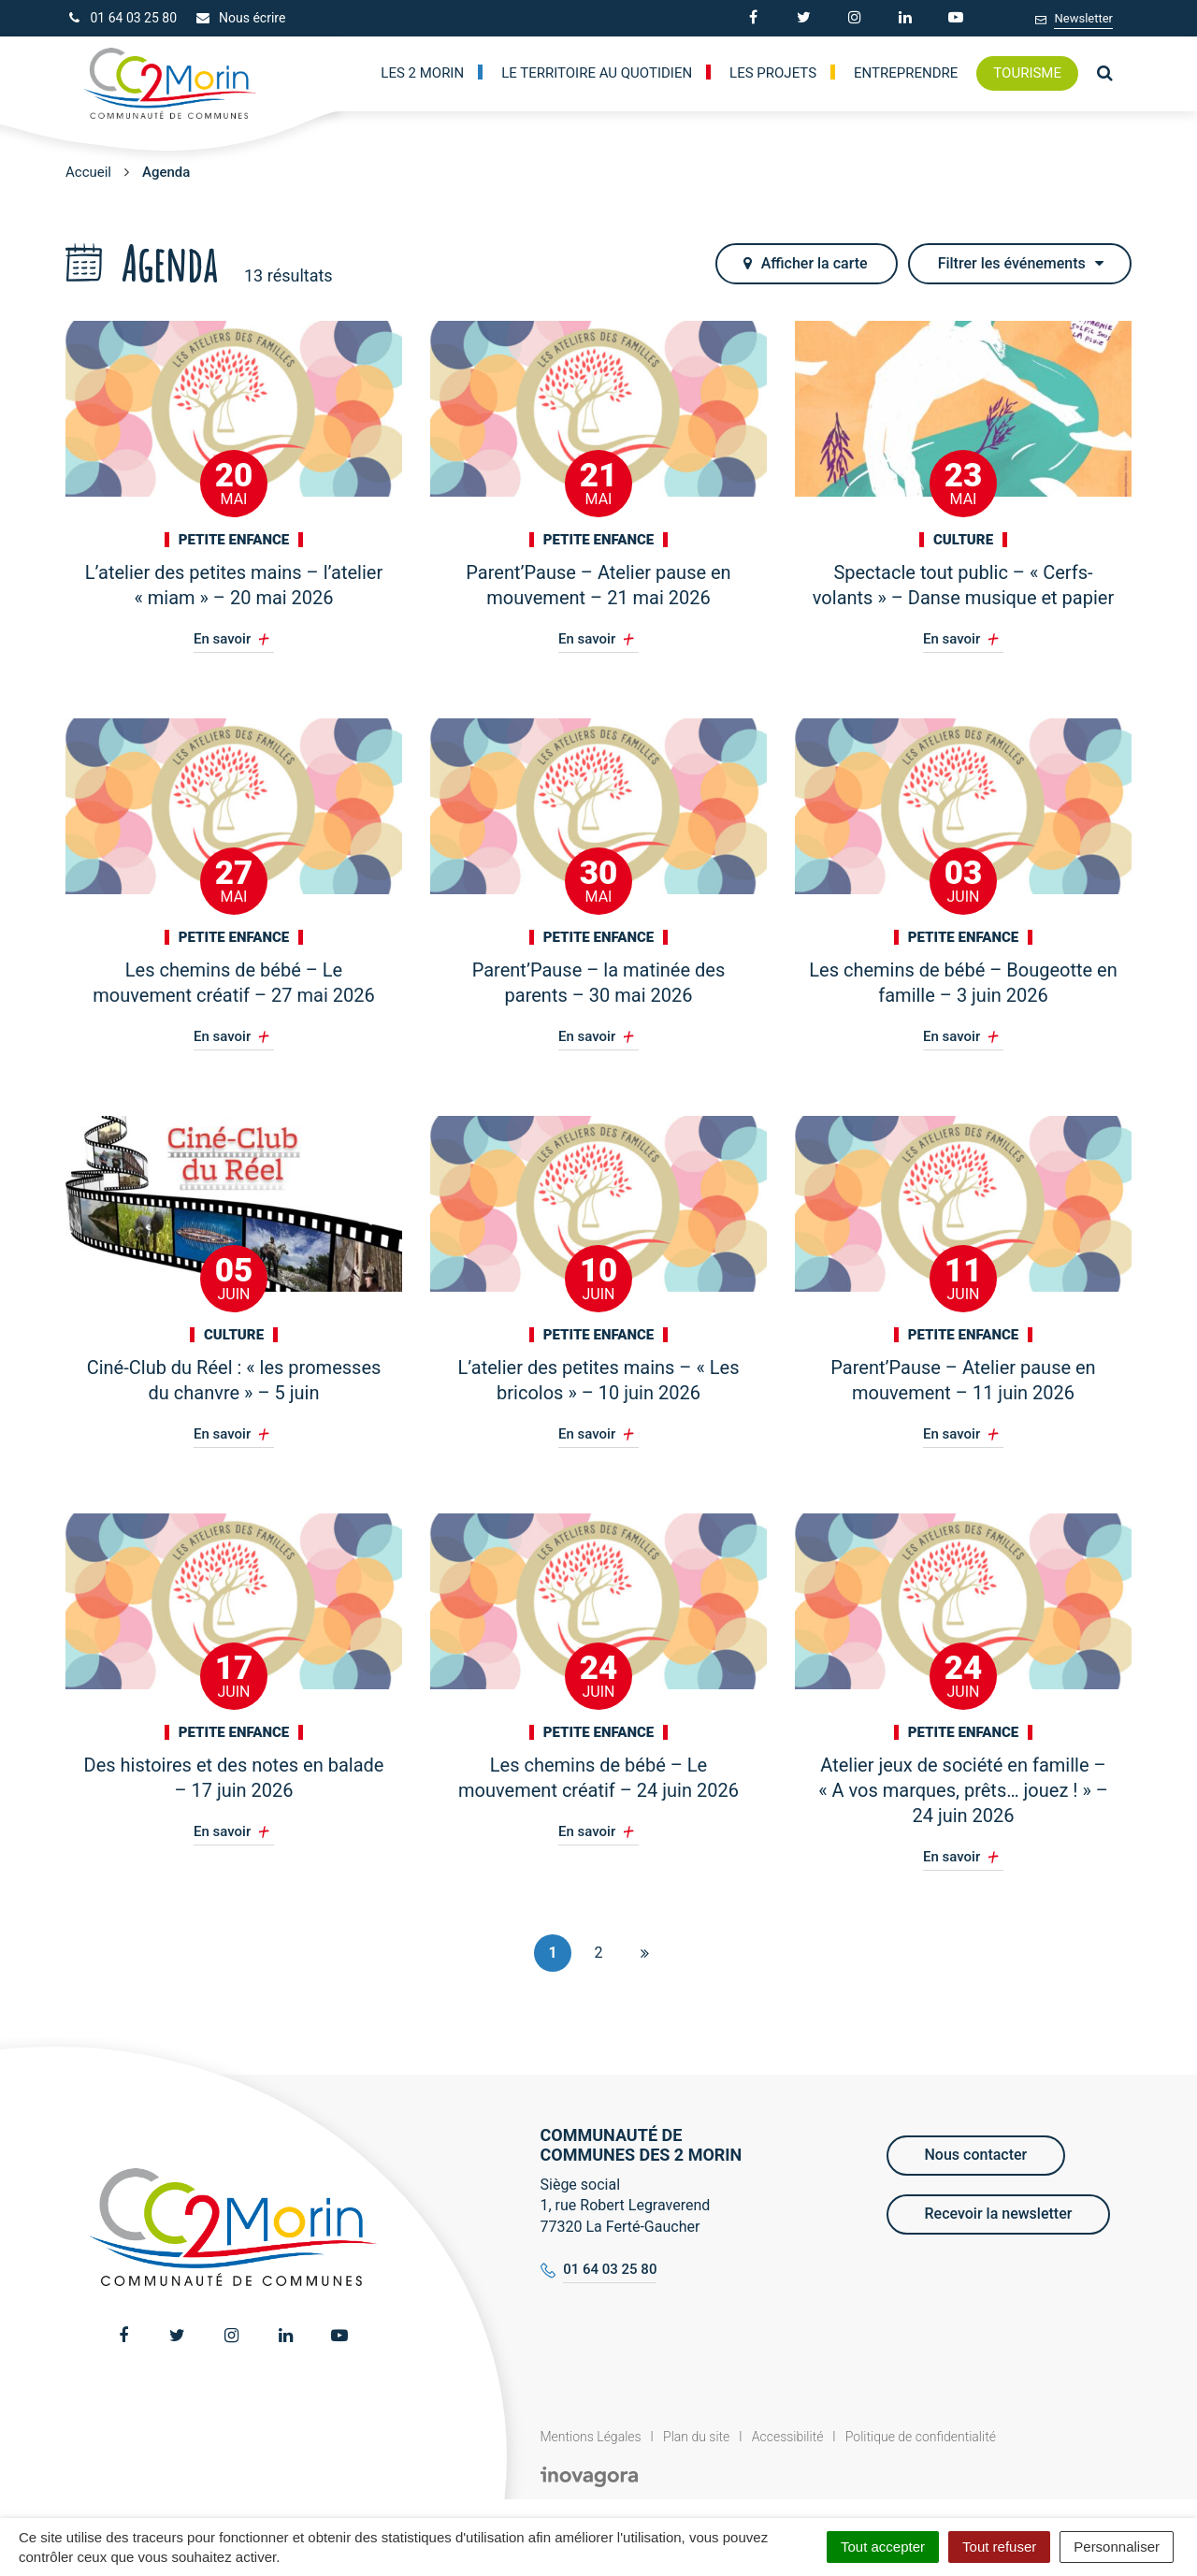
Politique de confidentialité (920, 2436)
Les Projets (772, 73)
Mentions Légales (591, 2436)
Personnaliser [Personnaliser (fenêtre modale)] (1117, 2546)
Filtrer (1021, 263)
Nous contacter (976, 2155)
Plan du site (696, 2436)
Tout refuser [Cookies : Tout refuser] (999, 2546)
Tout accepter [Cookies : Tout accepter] (883, 2546)
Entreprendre (906, 73)
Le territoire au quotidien (596, 73)
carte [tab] (805, 263)
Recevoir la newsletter (999, 2213)
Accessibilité (788, 2436)
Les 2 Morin (422, 73)
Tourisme (1027, 73)
